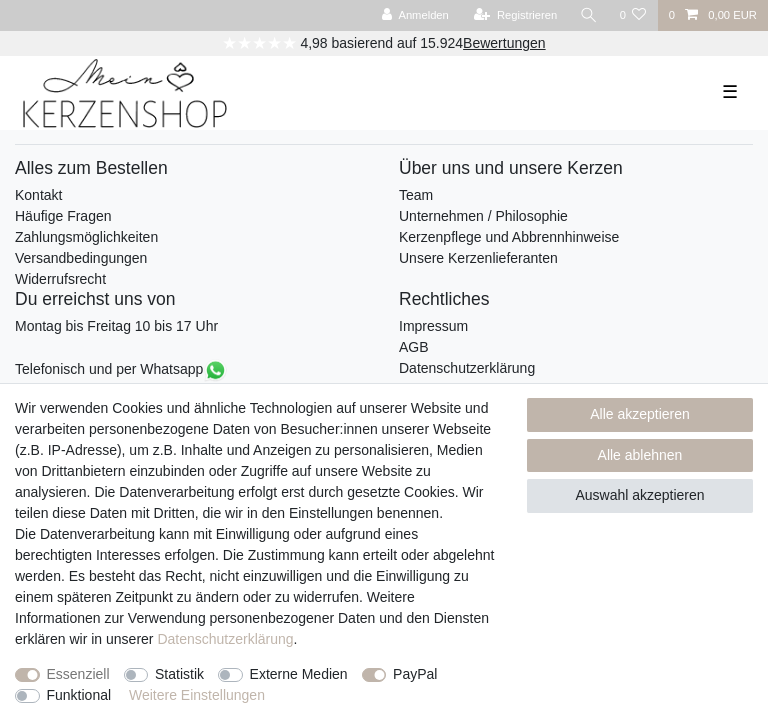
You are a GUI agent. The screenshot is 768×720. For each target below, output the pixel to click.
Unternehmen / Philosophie (483, 216)
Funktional (79, 695)
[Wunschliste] (632, 15)
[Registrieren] (515, 15)
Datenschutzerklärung (467, 368)
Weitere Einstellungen (197, 695)
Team (416, 195)
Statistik (179, 674)
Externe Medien (299, 674)
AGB (414, 347)
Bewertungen (504, 43)
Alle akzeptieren (640, 414)
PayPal (415, 674)
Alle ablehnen (640, 455)
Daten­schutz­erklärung (225, 639)
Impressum (433, 326)
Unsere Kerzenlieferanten (478, 258)
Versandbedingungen (81, 258)
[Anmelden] (415, 15)
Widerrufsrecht (60, 279)
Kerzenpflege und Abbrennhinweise (509, 237)
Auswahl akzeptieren (639, 495)
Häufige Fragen (63, 216)
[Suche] (588, 15)
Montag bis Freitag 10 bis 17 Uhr (116, 326)
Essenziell (78, 674)
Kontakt (38, 195)
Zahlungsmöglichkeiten (86, 237)
